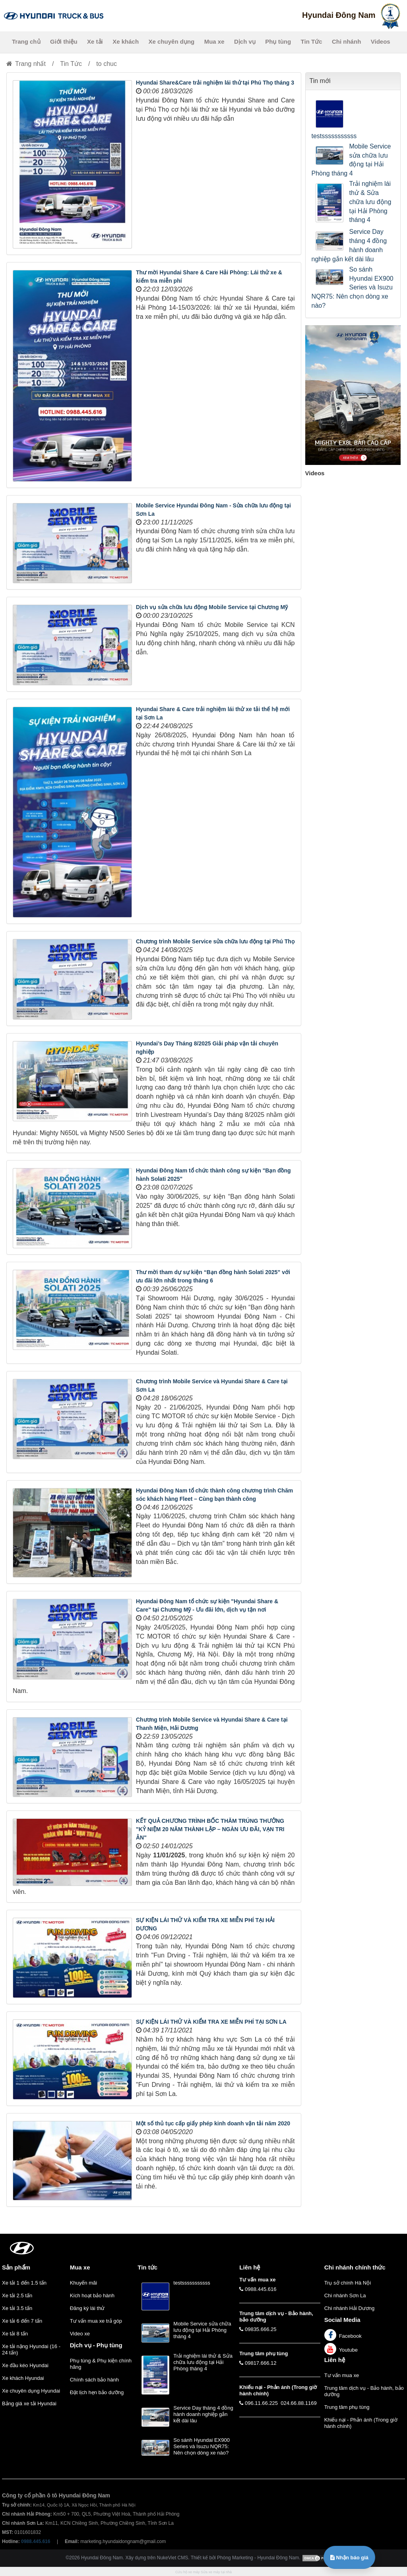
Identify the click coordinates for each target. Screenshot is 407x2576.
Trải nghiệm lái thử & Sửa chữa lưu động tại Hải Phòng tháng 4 (370, 201)
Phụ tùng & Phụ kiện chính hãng (101, 2364)
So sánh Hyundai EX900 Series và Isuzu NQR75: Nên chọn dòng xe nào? (352, 287)
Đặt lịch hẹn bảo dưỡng (97, 2392)
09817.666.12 (261, 2363)
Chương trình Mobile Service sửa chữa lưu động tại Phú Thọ (215, 941)
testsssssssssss (334, 136)
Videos (380, 41)
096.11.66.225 (261, 2403)
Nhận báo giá (349, 2558)
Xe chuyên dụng (172, 41)
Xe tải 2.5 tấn (17, 2295)
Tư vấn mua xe (341, 2375)
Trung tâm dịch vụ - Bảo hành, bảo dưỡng (364, 2391)
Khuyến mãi (83, 2283)
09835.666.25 (261, 2329)
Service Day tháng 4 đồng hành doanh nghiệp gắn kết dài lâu (349, 245)
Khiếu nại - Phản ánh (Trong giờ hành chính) (360, 2423)
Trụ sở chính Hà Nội (347, 2283)
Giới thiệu (64, 41)
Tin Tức (311, 41)
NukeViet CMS (172, 2558)
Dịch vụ (245, 41)
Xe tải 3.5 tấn (17, 2308)
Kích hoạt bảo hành (92, 2295)
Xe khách (125, 41)
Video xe (80, 2334)
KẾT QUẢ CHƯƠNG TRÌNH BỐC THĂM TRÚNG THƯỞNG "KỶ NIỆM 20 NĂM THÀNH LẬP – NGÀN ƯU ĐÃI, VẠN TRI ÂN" (210, 1829)
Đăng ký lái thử (87, 2308)
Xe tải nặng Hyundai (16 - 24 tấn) (31, 2349)
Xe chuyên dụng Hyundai (31, 2391)
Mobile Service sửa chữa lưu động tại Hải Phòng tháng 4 (351, 160)
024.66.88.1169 (298, 2403)
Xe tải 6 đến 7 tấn (22, 2321)
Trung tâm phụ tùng (347, 2407)
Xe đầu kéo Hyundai (25, 2365)
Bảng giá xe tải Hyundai (29, 2403)
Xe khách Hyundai (23, 2378)
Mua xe (214, 41)
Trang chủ (26, 41)
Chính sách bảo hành (94, 2380)
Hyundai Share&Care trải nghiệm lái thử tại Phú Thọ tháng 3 (215, 82)
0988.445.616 (261, 2289)
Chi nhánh (346, 41)
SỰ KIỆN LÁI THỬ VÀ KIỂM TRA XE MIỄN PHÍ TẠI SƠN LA (211, 2022)
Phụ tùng (278, 41)
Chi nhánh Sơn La (345, 2295)
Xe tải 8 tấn (15, 2334)
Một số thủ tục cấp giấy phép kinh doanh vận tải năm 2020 (213, 2123)
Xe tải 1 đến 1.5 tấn (24, 2283)
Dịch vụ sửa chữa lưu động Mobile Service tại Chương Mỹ (212, 607)
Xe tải (95, 41)
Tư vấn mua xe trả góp (96, 2321)
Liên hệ (334, 2359)
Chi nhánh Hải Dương (349, 2308)
